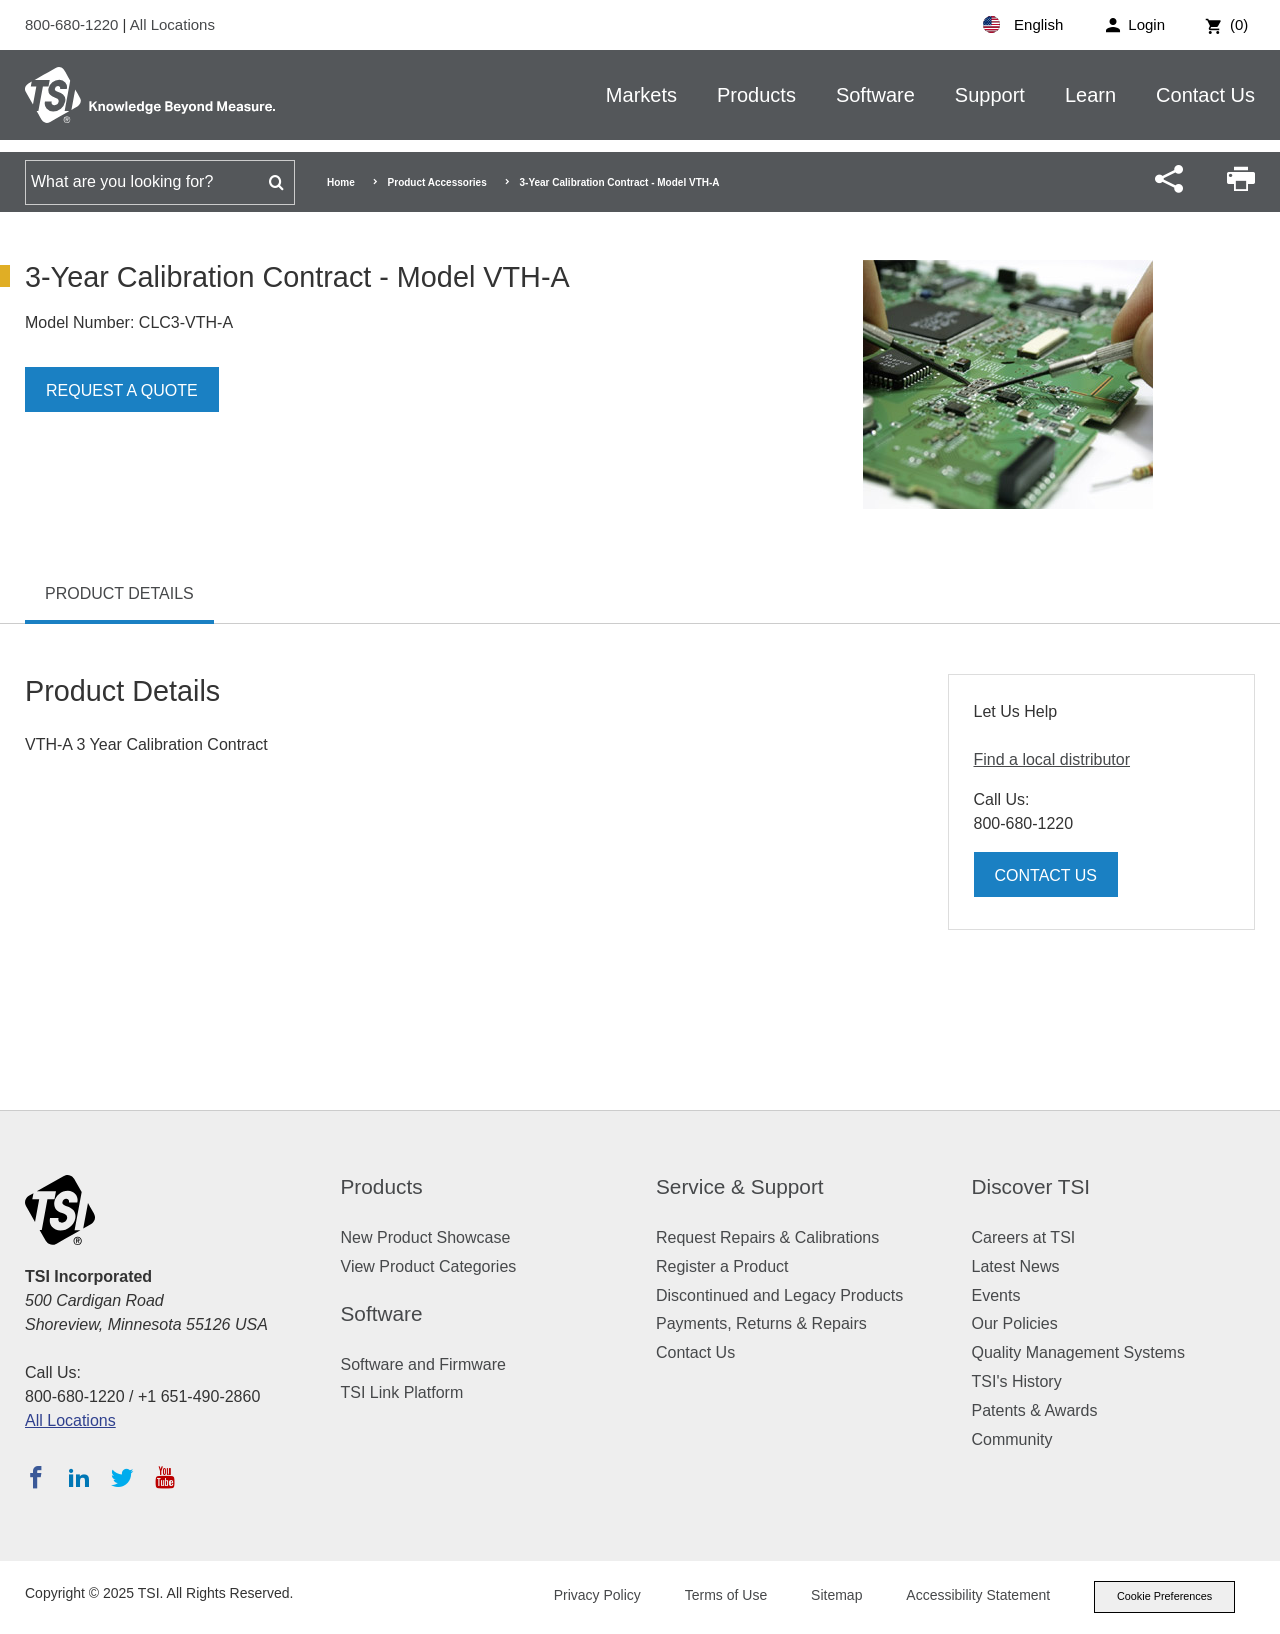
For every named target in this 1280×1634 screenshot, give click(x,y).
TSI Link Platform (402, 1392)
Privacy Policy (592, 1596)
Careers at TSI (1024, 1237)
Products (756, 95)
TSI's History (1017, 1381)
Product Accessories (437, 182)
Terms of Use (722, 1596)
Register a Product (722, 1266)
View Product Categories (429, 1266)
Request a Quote (122, 390)
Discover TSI (1031, 1186)
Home (341, 182)
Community (1012, 1439)
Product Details (119, 593)
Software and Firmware (423, 1364)
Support (990, 95)
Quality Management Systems (1078, 1352)
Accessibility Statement (974, 1596)
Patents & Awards (1035, 1410)
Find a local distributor (1052, 759)
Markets (641, 95)
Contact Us (1205, 95)
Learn (1090, 95)
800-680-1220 (74, 24)
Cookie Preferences (1162, 1597)
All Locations (172, 24)
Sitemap (832, 1596)
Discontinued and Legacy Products (779, 1295)
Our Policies (1015, 1323)
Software (875, 95)
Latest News (1016, 1266)
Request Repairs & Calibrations (767, 1237)
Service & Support (740, 1186)
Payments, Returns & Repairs (761, 1323)
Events (996, 1295)
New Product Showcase (426, 1237)
